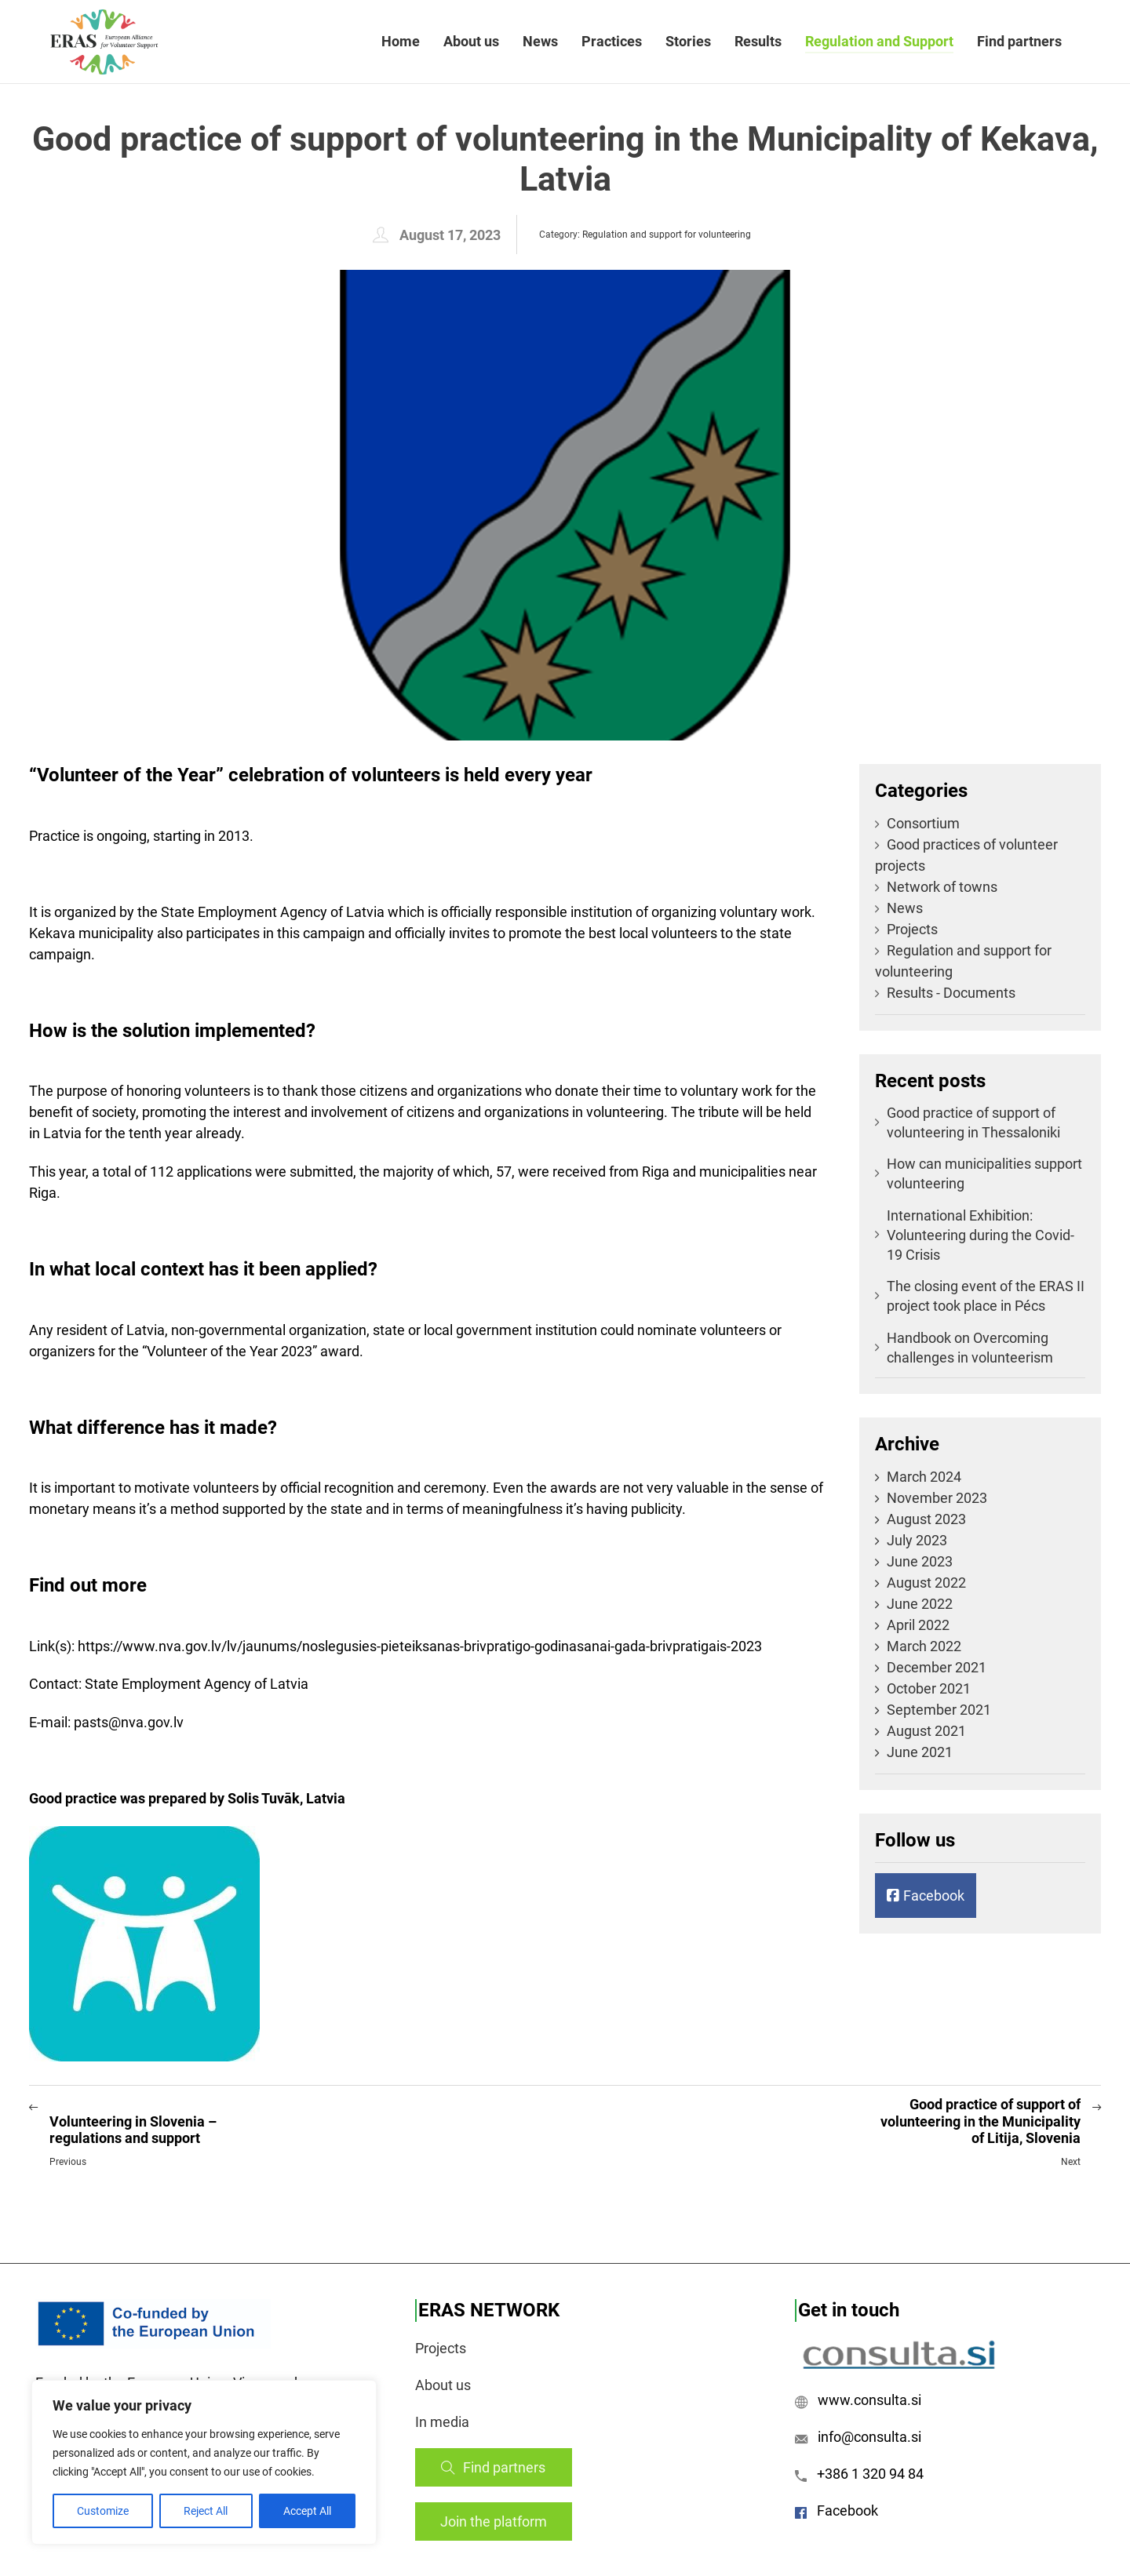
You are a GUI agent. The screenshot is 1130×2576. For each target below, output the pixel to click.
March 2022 (924, 1646)
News (540, 41)
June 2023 (920, 1561)
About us (471, 41)
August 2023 (926, 1519)
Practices (611, 41)
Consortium (917, 823)
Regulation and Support (879, 41)
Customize (103, 2511)
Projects (906, 929)
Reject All (206, 2511)
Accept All (307, 2511)
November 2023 (937, 1498)
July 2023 (917, 1540)
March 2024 (924, 1476)
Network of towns (936, 887)
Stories (688, 41)
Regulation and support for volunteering (666, 234)
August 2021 (926, 1731)
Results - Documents (945, 992)
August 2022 (926, 1582)
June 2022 (920, 1603)
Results (758, 41)
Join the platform (493, 2521)
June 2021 (920, 1752)
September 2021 (939, 1709)
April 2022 (918, 1625)
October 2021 (929, 1688)
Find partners (1019, 41)
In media (442, 2422)
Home (400, 41)
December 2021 (936, 1667)
